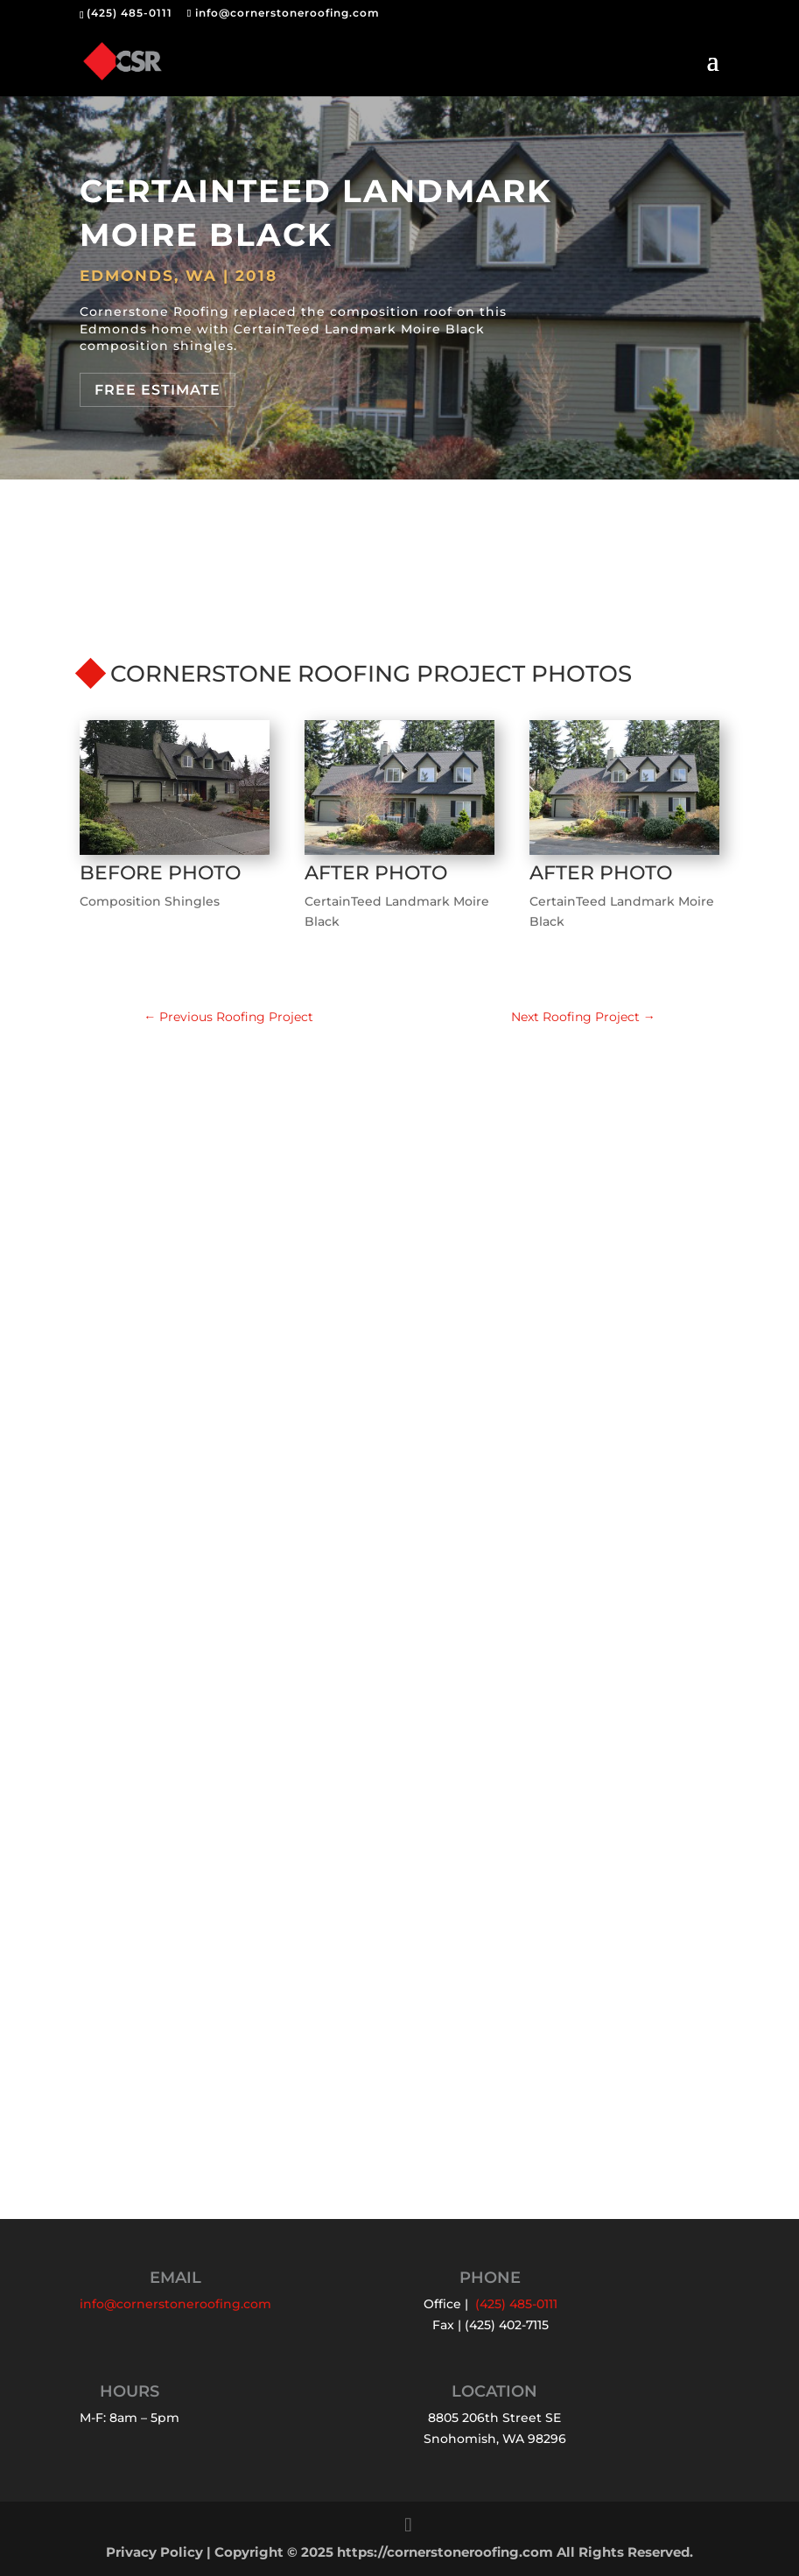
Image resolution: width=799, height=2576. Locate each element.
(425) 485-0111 (129, 12)
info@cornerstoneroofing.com (175, 2304)
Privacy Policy (154, 2552)
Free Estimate (158, 390)
